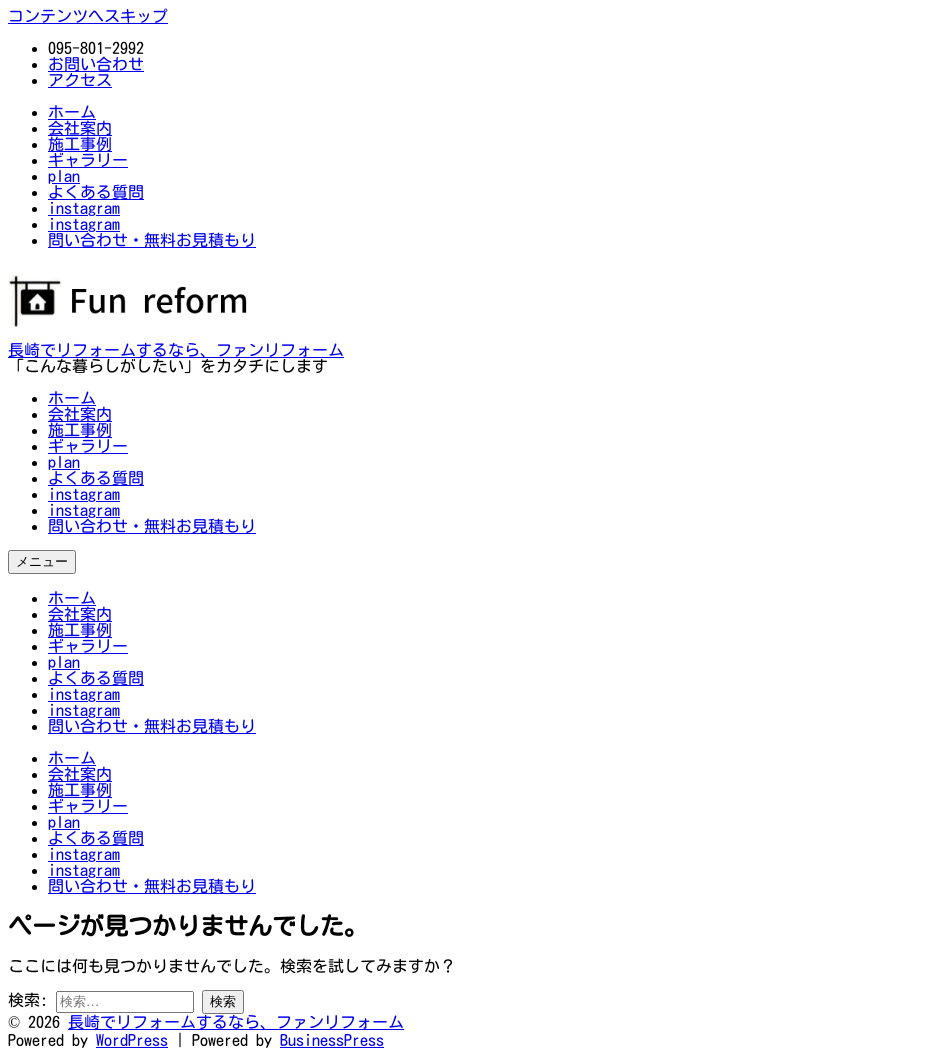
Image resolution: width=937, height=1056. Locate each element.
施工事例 (80, 430)
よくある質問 (96, 478)
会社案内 (80, 414)
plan (64, 462)
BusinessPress (332, 1040)
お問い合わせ (96, 64)
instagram (84, 494)
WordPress (132, 1040)
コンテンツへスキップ (88, 16)
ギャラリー (88, 446)
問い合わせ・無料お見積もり (152, 526)
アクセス (80, 80)
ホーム (72, 398)
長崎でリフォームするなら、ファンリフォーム (176, 350)
